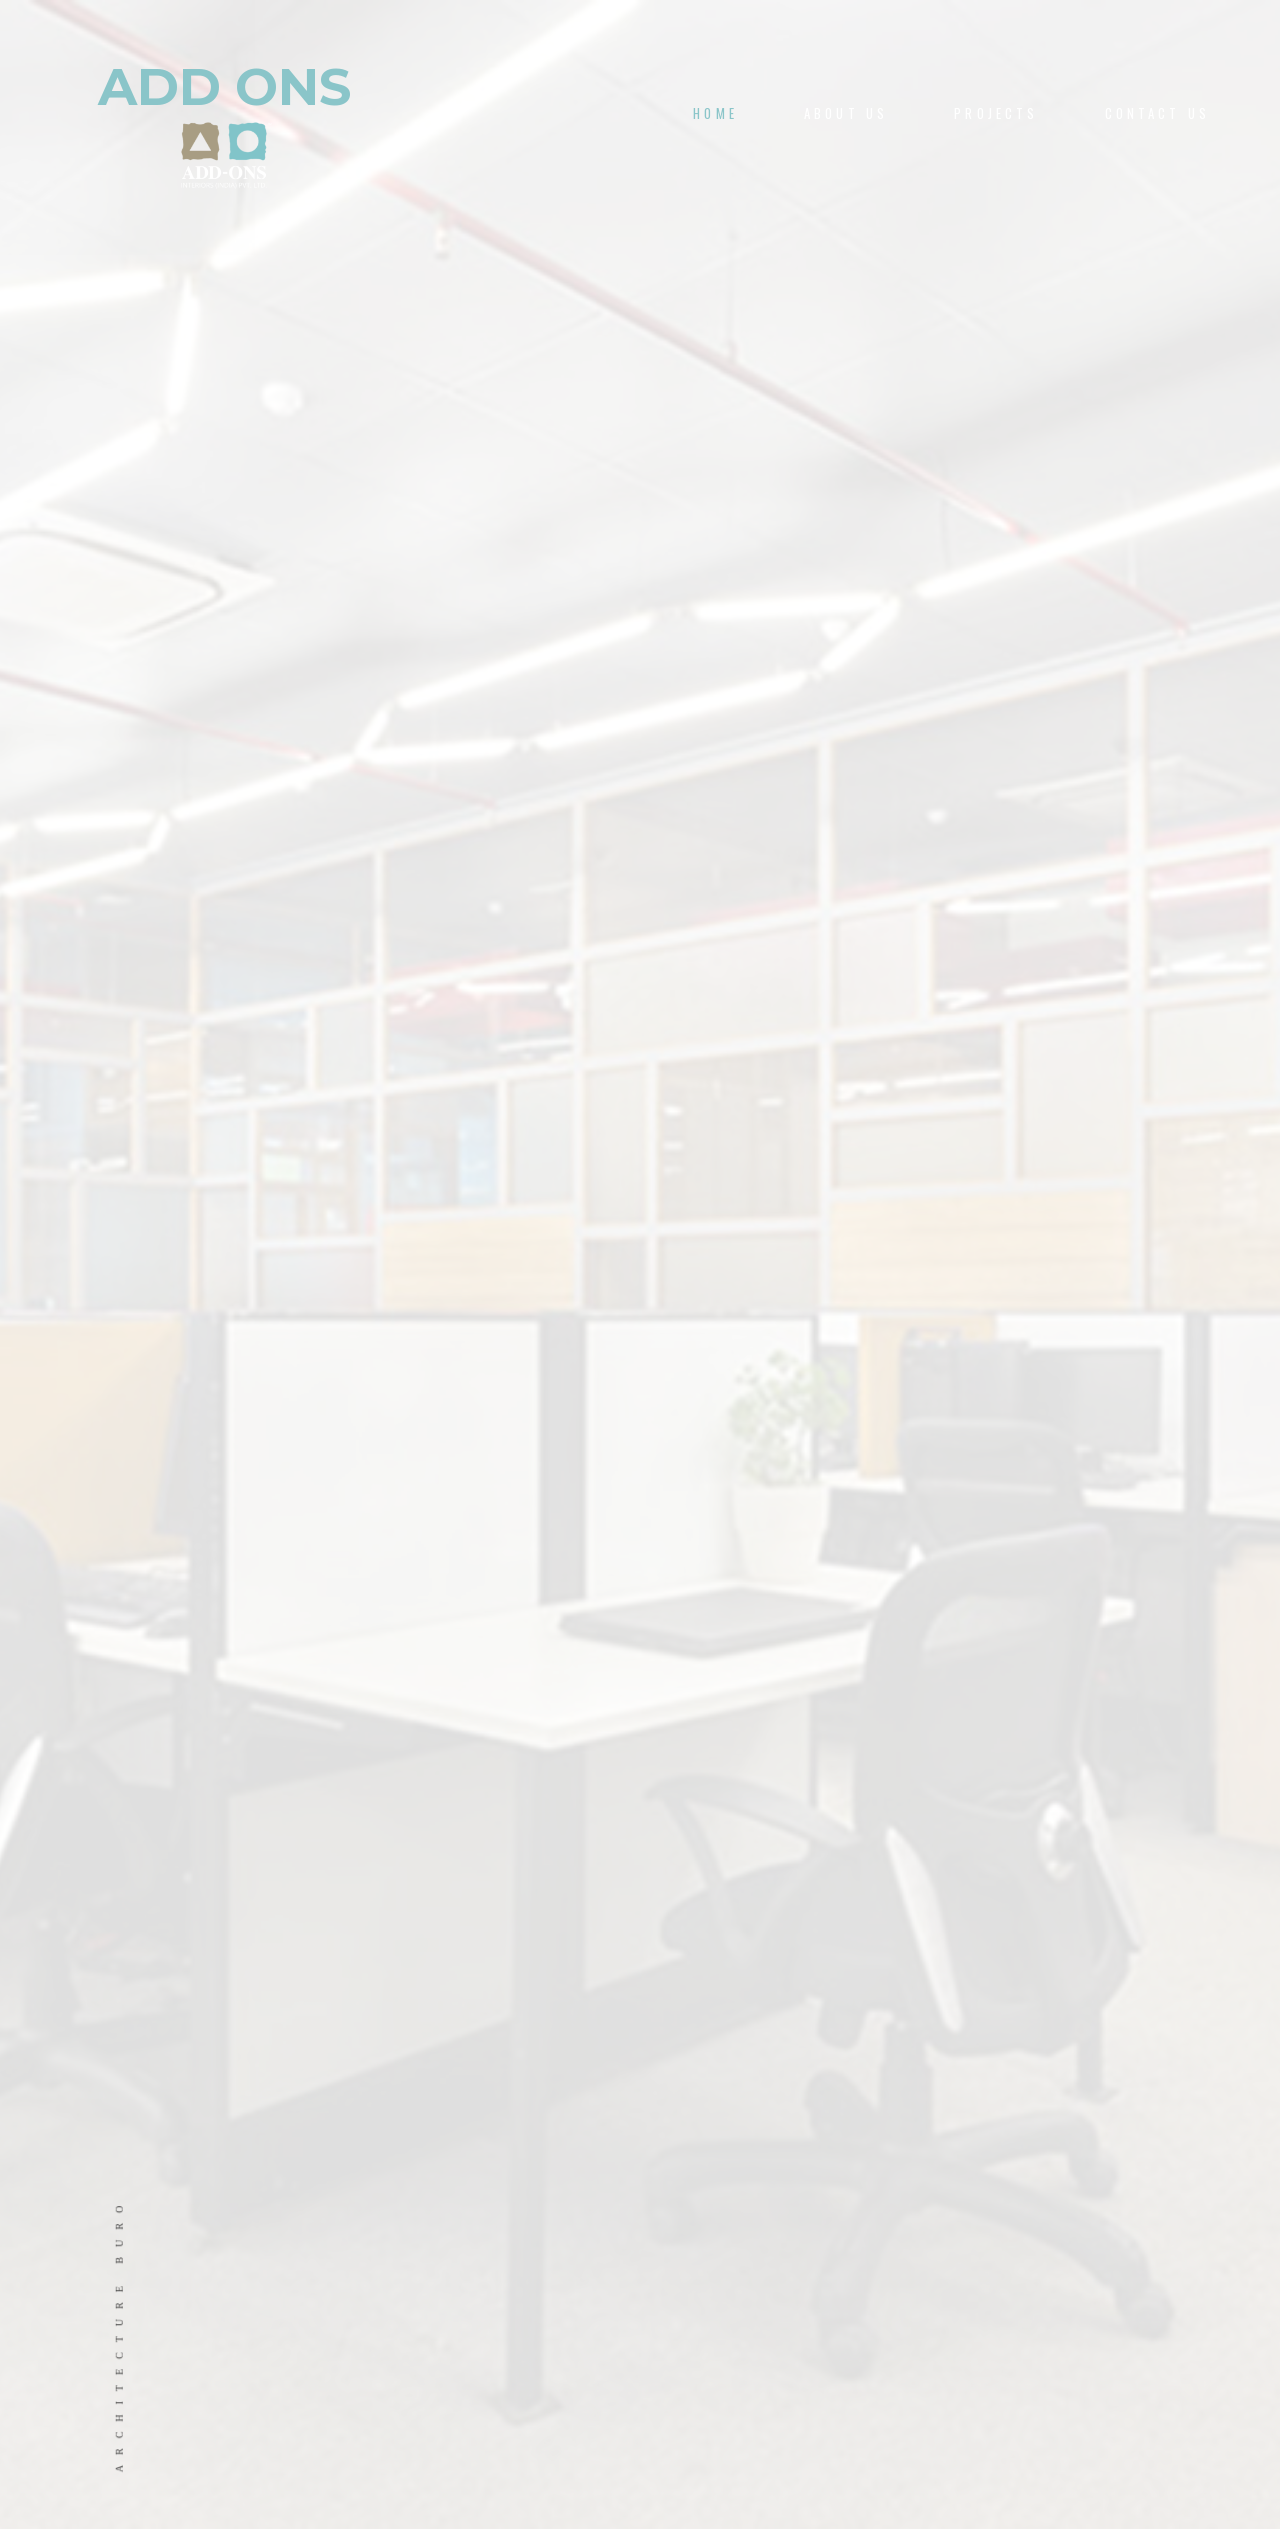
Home (715, 113)
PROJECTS (996, 113)
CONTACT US (1157, 113)
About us (846, 113)
